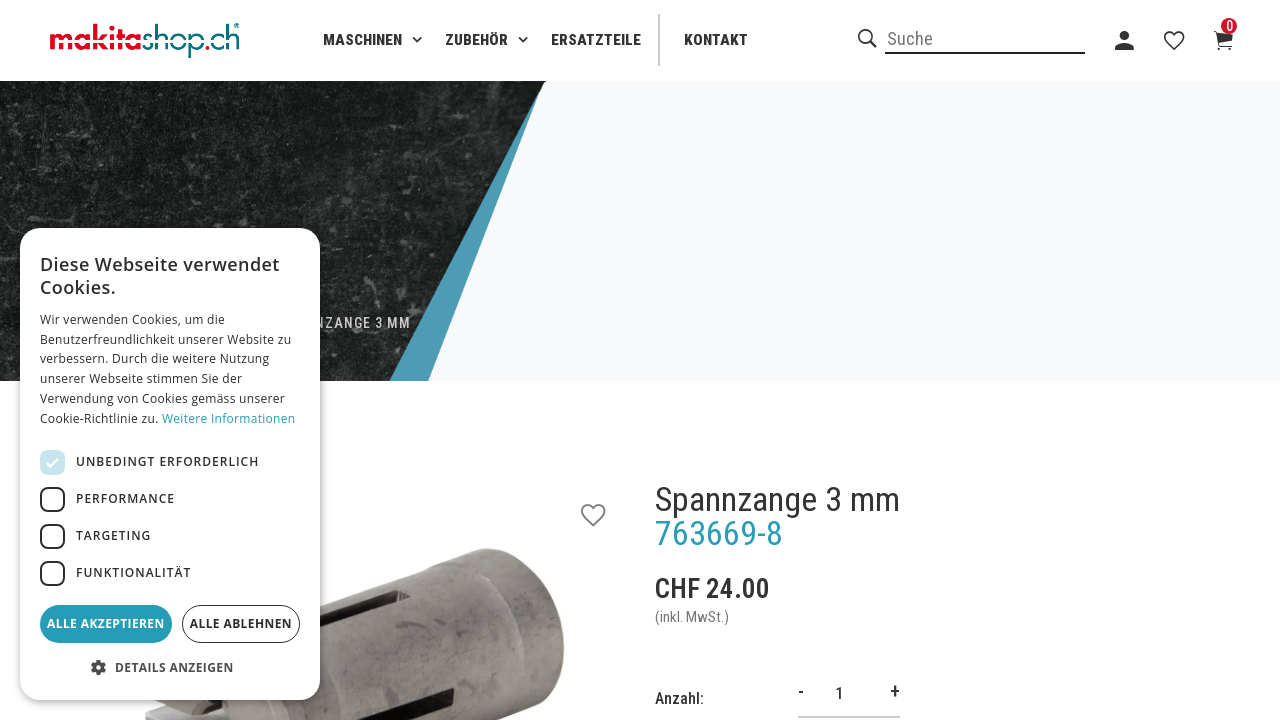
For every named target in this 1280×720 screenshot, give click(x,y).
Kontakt (716, 40)
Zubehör (476, 40)
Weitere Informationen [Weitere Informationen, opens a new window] (229, 418)
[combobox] (985, 40)
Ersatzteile (596, 40)
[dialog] (170, 464)
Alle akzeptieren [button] (106, 623)
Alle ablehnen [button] (241, 623)
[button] (170, 668)
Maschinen (362, 40)
